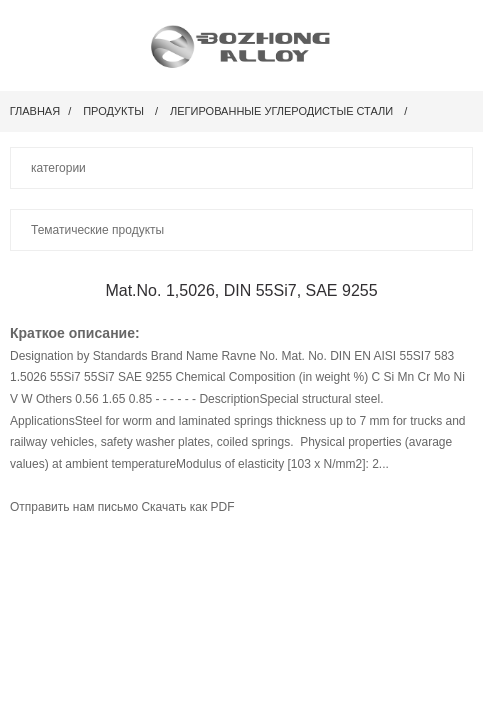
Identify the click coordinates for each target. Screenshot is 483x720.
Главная (35, 111)
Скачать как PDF (187, 507)
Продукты (113, 111)
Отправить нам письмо (75, 507)
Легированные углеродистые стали (281, 111)
